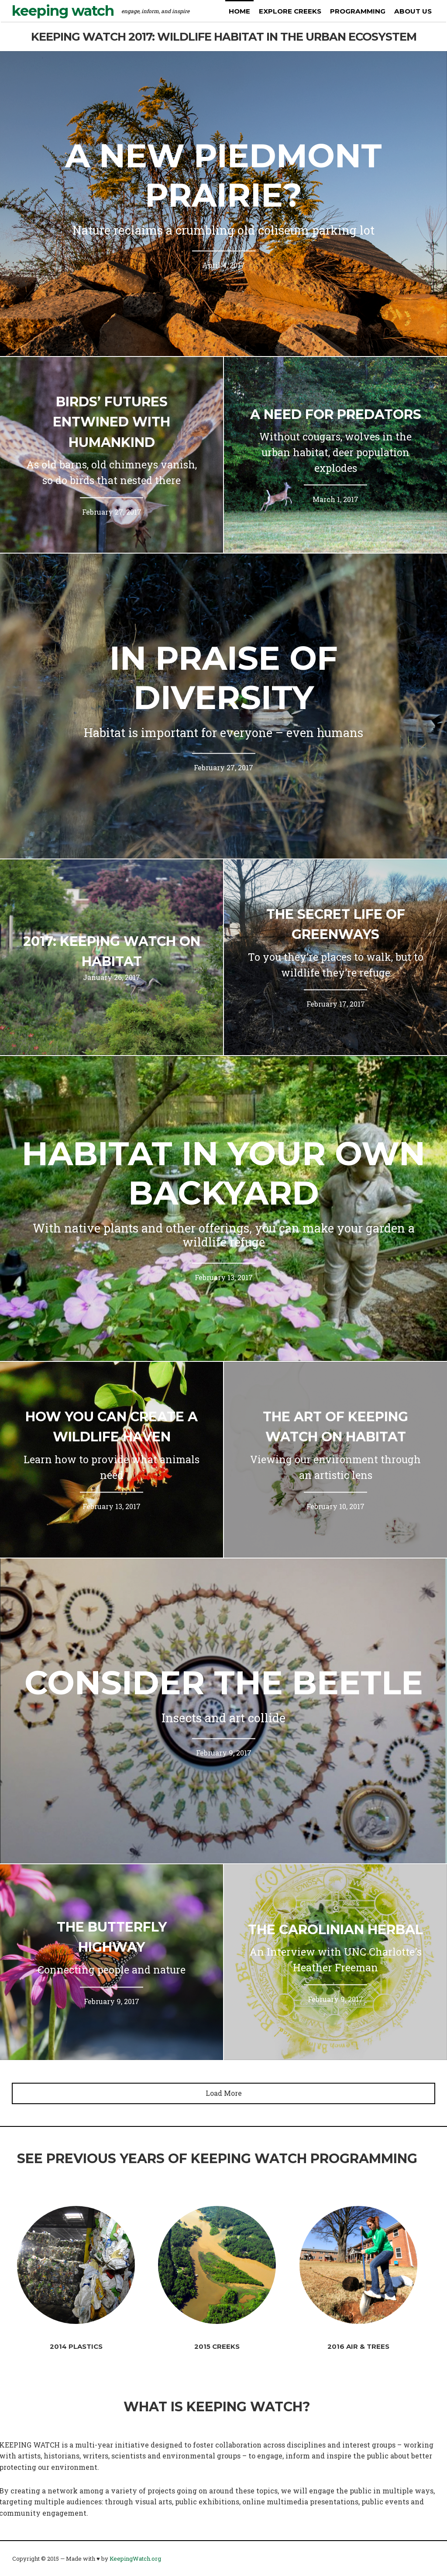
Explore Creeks (290, 11)
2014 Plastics (76, 2346)
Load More (224, 2093)
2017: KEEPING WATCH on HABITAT (111, 951)
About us (413, 11)
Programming (357, 11)
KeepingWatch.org (135, 2558)
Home (239, 11)
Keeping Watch (63, 10)
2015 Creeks (217, 2346)
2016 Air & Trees (358, 2346)
